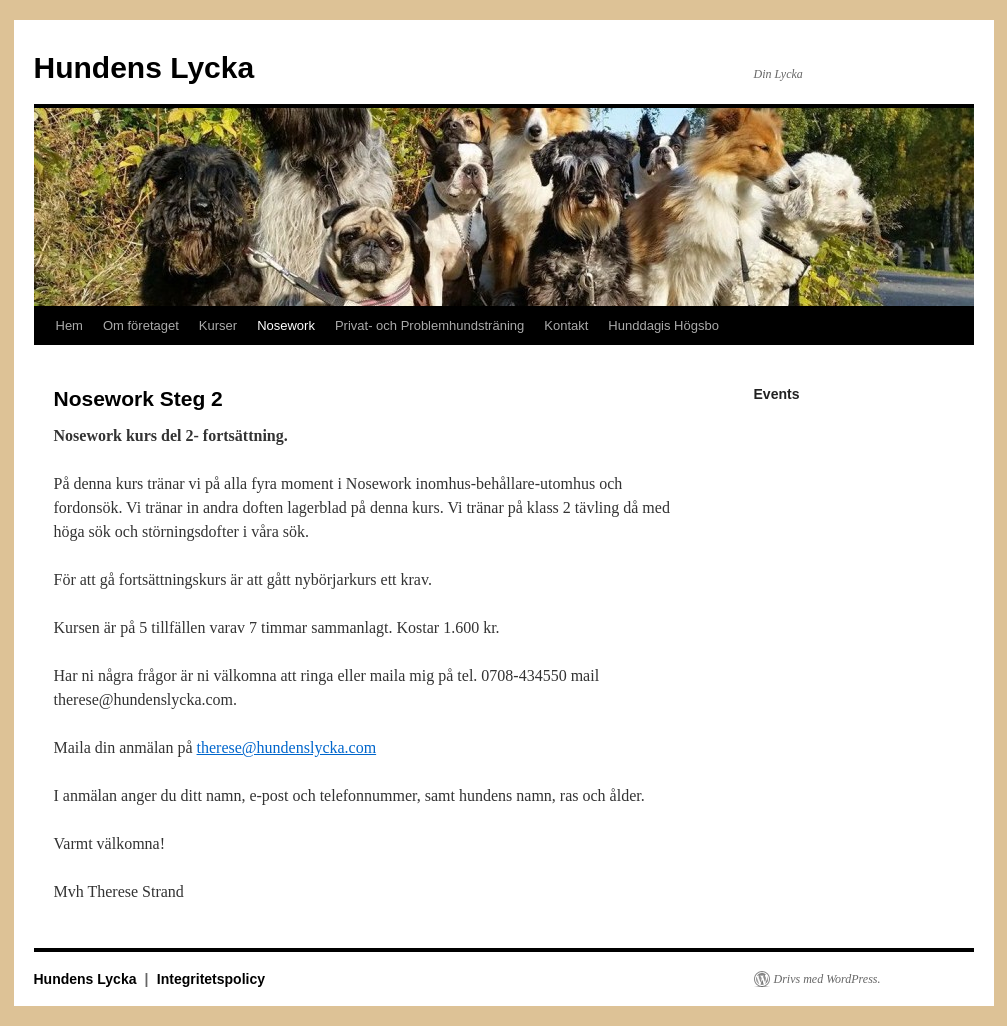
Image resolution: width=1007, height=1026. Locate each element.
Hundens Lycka (144, 67)
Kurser (218, 325)
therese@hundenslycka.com (287, 747)
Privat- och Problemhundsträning (429, 325)
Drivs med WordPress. (827, 979)
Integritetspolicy (211, 979)
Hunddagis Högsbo (663, 325)
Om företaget (141, 325)
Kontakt (566, 325)
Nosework (286, 325)
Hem (69, 325)
